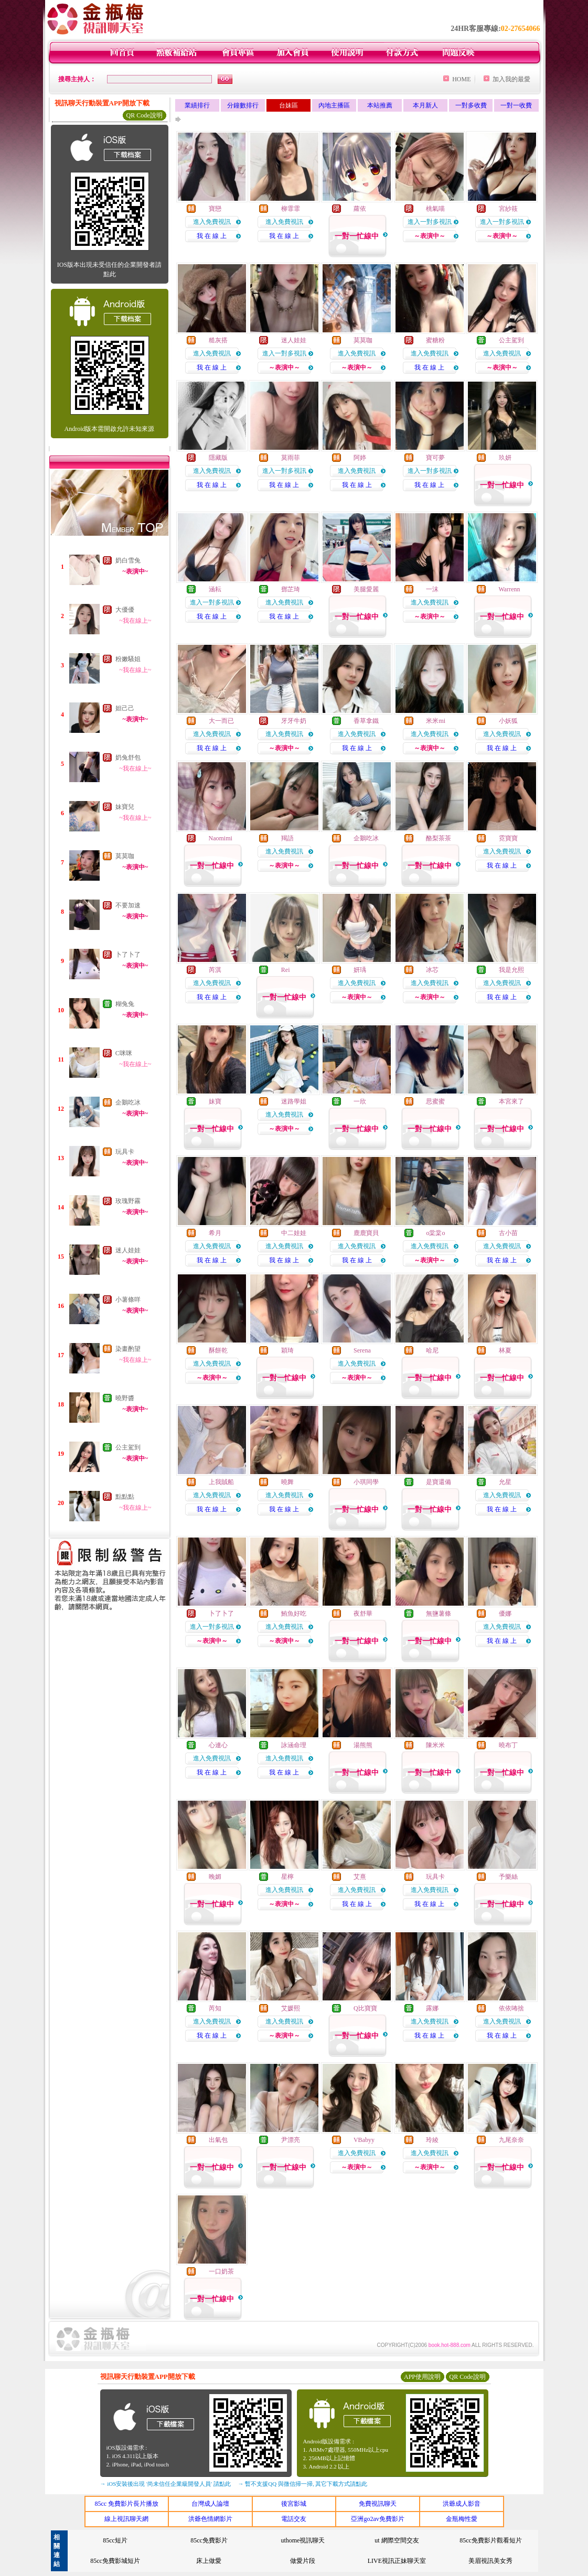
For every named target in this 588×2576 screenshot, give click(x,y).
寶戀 (215, 208)
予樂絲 (508, 1876)
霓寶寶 (508, 838)
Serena (362, 1350)
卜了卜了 (128, 954)
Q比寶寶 (365, 2008)
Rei (285, 969)
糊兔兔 (124, 1004)
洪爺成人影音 (461, 2503)
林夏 (505, 1350)
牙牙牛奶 (293, 720)
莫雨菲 (290, 457)
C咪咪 (123, 1053)
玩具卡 (124, 1151)
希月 (215, 1233)
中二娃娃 (293, 1233)
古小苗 (508, 1233)
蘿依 (360, 208)
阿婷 (360, 457)
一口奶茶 (221, 2271)
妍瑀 (360, 969)
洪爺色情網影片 (210, 2519)
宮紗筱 (508, 208)
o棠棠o (435, 1233)
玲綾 (432, 2140)
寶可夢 (435, 457)
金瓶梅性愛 (461, 2519)
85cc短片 (115, 2540)
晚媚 (215, 1876)
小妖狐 (508, 720)
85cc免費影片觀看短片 (490, 2540)
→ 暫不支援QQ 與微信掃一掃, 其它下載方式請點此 (303, 2484)
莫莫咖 (124, 856)
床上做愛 (208, 2560)
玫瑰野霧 (128, 1201)
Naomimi (220, 838)
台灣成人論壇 (210, 2503)
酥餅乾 (218, 1350)
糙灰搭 (218, 340)
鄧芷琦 (290, 589)
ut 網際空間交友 (397, 2540)
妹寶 (215, 1101)
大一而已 (221, 720)
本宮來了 (511, 1101)
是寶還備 (438, 1482)
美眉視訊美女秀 (490, 2560)
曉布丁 (508, 1745)
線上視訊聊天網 (126, 2519)
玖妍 (505, 457)
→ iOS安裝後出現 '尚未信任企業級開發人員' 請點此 (165, 2484)
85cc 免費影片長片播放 (126, 2503)
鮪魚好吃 (293, 1613)
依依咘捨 (511, 2008)
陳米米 (435, 1745)
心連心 (218, 1745)
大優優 (124, 609)
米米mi (435, 720)
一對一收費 (516, 105)
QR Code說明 (144, 115)
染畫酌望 (128, 1348)
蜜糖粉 (435, 340)
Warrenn (509, 589)
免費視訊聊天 (378, 2503)
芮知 (215, 2008)
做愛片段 (302, 2560)
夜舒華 (363, 1613)
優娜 (505, 1613)
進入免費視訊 (212, 221)
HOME (461, 79)
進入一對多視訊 (430, 221)
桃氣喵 (435, 208)
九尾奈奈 (511, 2140)
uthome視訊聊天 (303, 2540)
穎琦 (287, 1350)
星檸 (287, 1876)
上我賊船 (221, 1482)
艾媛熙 (290, 2008)
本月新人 (425, 105)
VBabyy (364, 2140)
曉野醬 (124, 1398)
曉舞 (287, 1482)
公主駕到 (128, 1447)
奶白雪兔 (128, 560)
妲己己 (124, 708)
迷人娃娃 (128, 1250)
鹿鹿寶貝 (366, 1233)
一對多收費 (471, 105)
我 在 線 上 (212, 236)
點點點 (124, 1496)
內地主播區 (334, 105)
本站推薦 (379, 105)
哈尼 (432, 1350)
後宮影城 (293, 2503)
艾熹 (360, 1876)
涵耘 (215, 589)
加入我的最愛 (511, 79)
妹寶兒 (124, 806)
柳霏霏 (290, 208)
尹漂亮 (290, 2140)
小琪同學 (366, 1482)
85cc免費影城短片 (115, 2560)
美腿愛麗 (366, 589)
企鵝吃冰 (128, 1102)
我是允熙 (511, 969)
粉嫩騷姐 (128, 659)
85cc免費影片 (209, 2540)
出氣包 (218, 2140)
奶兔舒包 (128, 757)
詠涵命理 (293, 1745)
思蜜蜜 (435, 1101)
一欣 (360, 1101)
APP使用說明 (422, 2376)
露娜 (432, 2008)
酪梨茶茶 (438, 838)
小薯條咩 (128, 1299)
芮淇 (215, 969)
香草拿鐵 (366, 720)
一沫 (432, 589)
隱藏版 (218, 457)
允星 (505, 1482)
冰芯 (432, 969)
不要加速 (128, 905)
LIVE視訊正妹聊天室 (397, 2560)
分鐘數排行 (243, 105)
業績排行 (197, 105)
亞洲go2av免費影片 (377, 2519)
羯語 (287, 838)
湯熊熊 (363, 1745)
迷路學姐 (293, 1101)
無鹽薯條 (438, 1613)
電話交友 (293, 2519)
